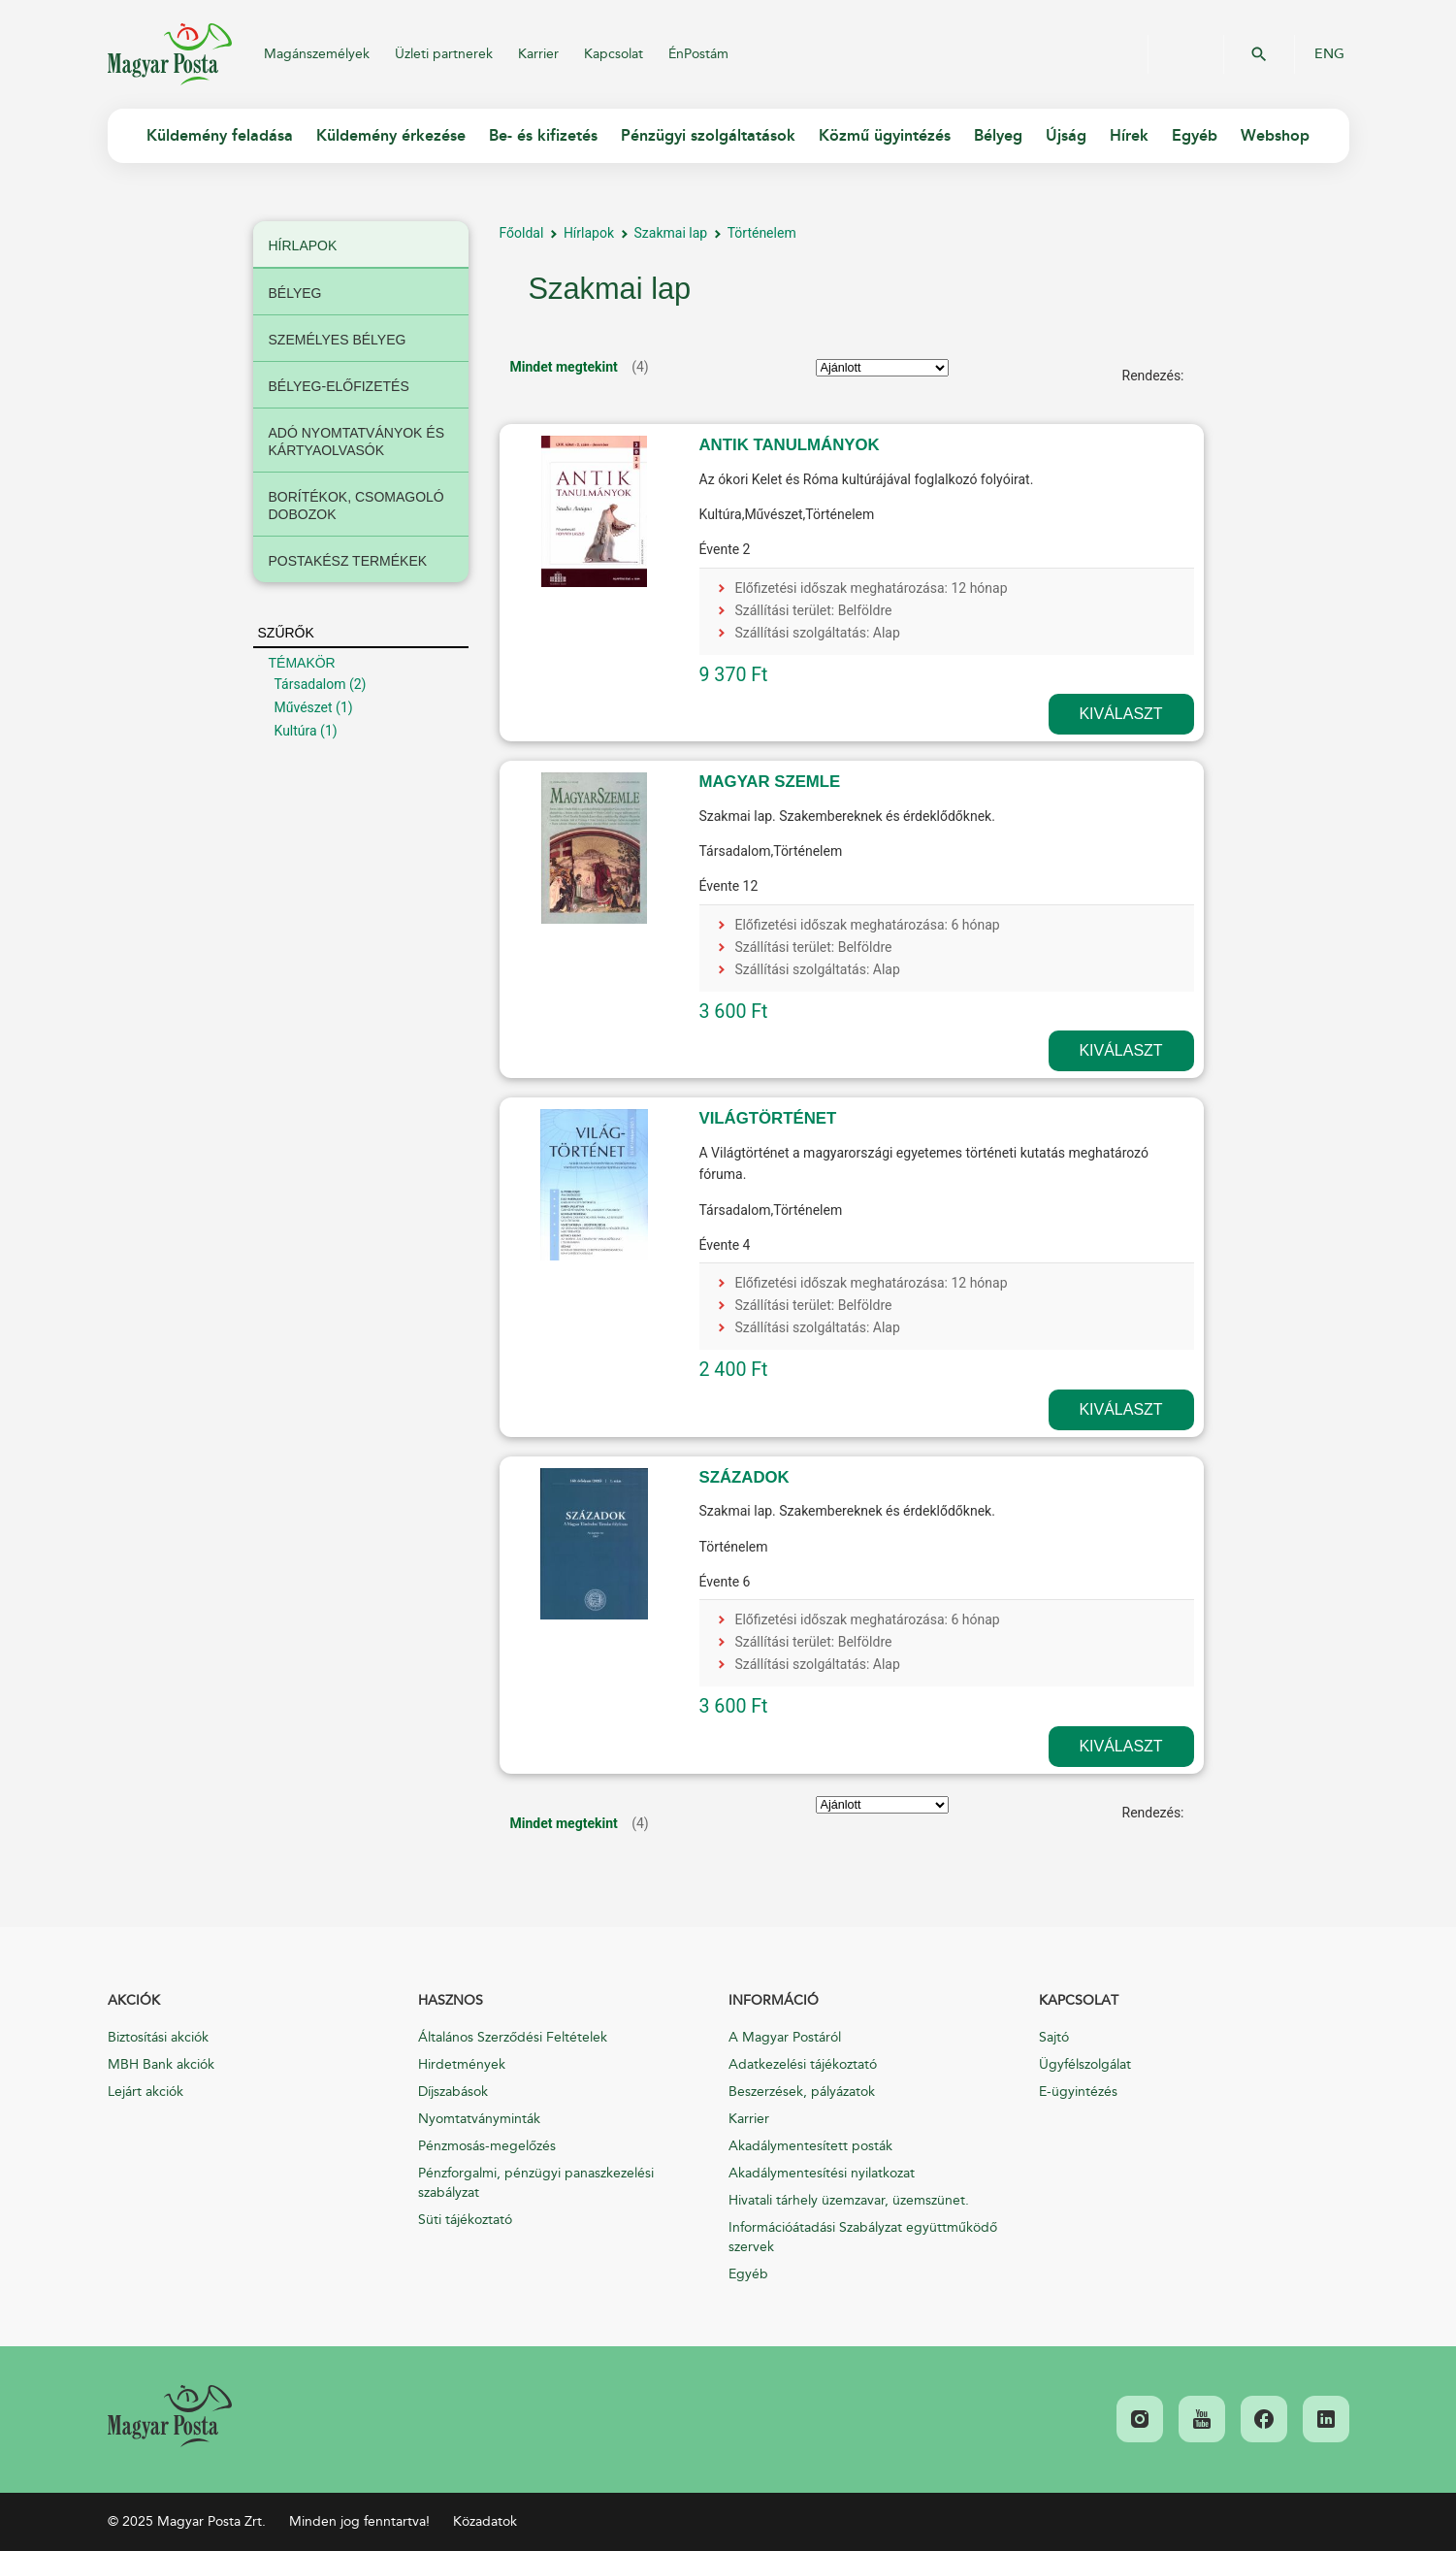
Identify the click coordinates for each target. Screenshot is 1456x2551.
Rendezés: (1153, 375)
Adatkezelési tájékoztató (802, 2064)
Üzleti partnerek (444, 54)
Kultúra (296, 730)
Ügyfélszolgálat (1085, 2064)
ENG (1329, 54)
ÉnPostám (698, 54)
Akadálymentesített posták (810, 2146)
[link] (170, 2416)
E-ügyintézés (1078, 2091)
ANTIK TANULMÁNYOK (789, 445)
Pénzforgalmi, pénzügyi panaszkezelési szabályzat (536, 2183)
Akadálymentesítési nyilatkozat (821, 2173)
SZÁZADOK (744, 1477)
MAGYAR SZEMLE (770, 781)
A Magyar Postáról (784, 2037)
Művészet (304, 707)
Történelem (762, 233)
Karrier (538, 54)
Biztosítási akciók (158, 2037)
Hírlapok (589, 233)
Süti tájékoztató (465, 2219)
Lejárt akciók (145, 2091)
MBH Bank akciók (161, 2064)
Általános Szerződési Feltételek (512, 2037)
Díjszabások (453, 2091)
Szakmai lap (671, 233)
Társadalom (310, 684)
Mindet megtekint (564, 367)
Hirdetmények (461, 2064)
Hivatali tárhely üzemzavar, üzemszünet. (848, 2200)
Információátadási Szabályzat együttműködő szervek (862, 2237)
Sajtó (1054, 2037)
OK (1259, 54)
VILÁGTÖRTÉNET (768, 1118)
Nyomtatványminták (479, 2118)
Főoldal (522, 233)
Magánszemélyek (317, 54)
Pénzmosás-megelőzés (487, 2146)
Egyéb (748, 2274)
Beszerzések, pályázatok (801, 2091)
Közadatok (485, 2521)
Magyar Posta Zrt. (170, 54)
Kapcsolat (613, 54)
